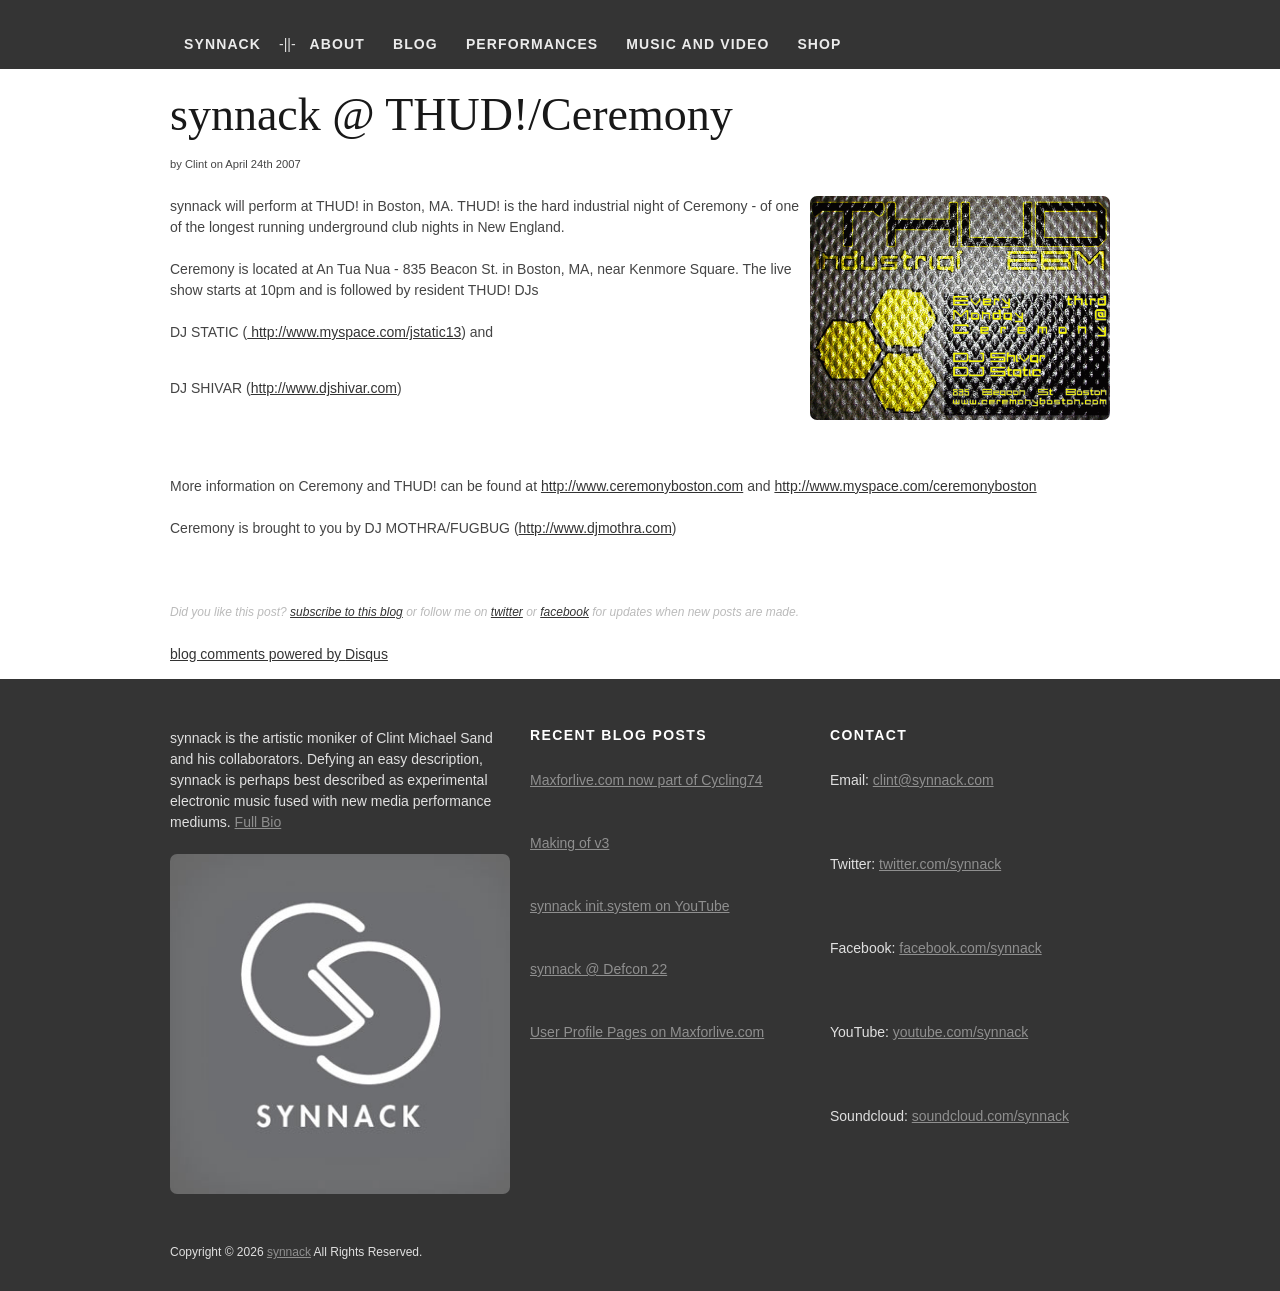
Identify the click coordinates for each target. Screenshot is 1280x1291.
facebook (564, 612)
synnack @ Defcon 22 (598, 969)
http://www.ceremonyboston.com (642, 486)
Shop (819, 44)
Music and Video (697, 44)
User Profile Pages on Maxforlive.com (647, 1032)
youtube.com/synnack (960, 1032)
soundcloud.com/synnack (990, 1116)
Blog (415, 44)
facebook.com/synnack (970, 948)
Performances (532, 44)
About (337, 44)
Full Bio (258, 822)
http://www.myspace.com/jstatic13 (354, 332)
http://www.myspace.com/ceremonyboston (905, 486)
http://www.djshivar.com (324, 388)
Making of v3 (569, 843)
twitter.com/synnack (940, 864)
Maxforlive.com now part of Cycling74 (646, 780)
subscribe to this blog (346, 612)
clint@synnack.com (933, 780)
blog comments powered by (279, 654)
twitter (507, 612)
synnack (222, 44)
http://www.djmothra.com (595, 528)
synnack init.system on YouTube (630, 906)
